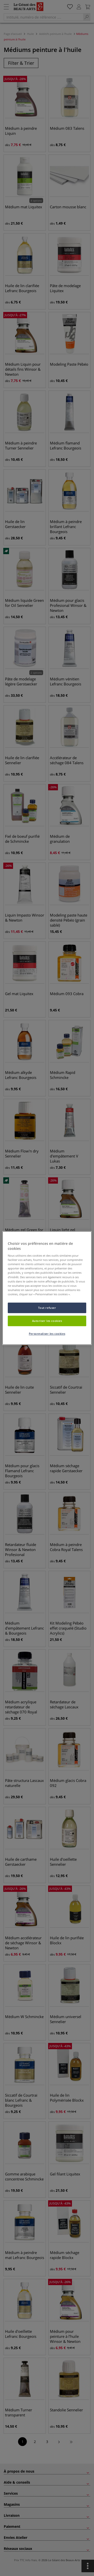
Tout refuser (47, 1308)
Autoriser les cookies (47, 1321)
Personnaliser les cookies (47, 1333)
